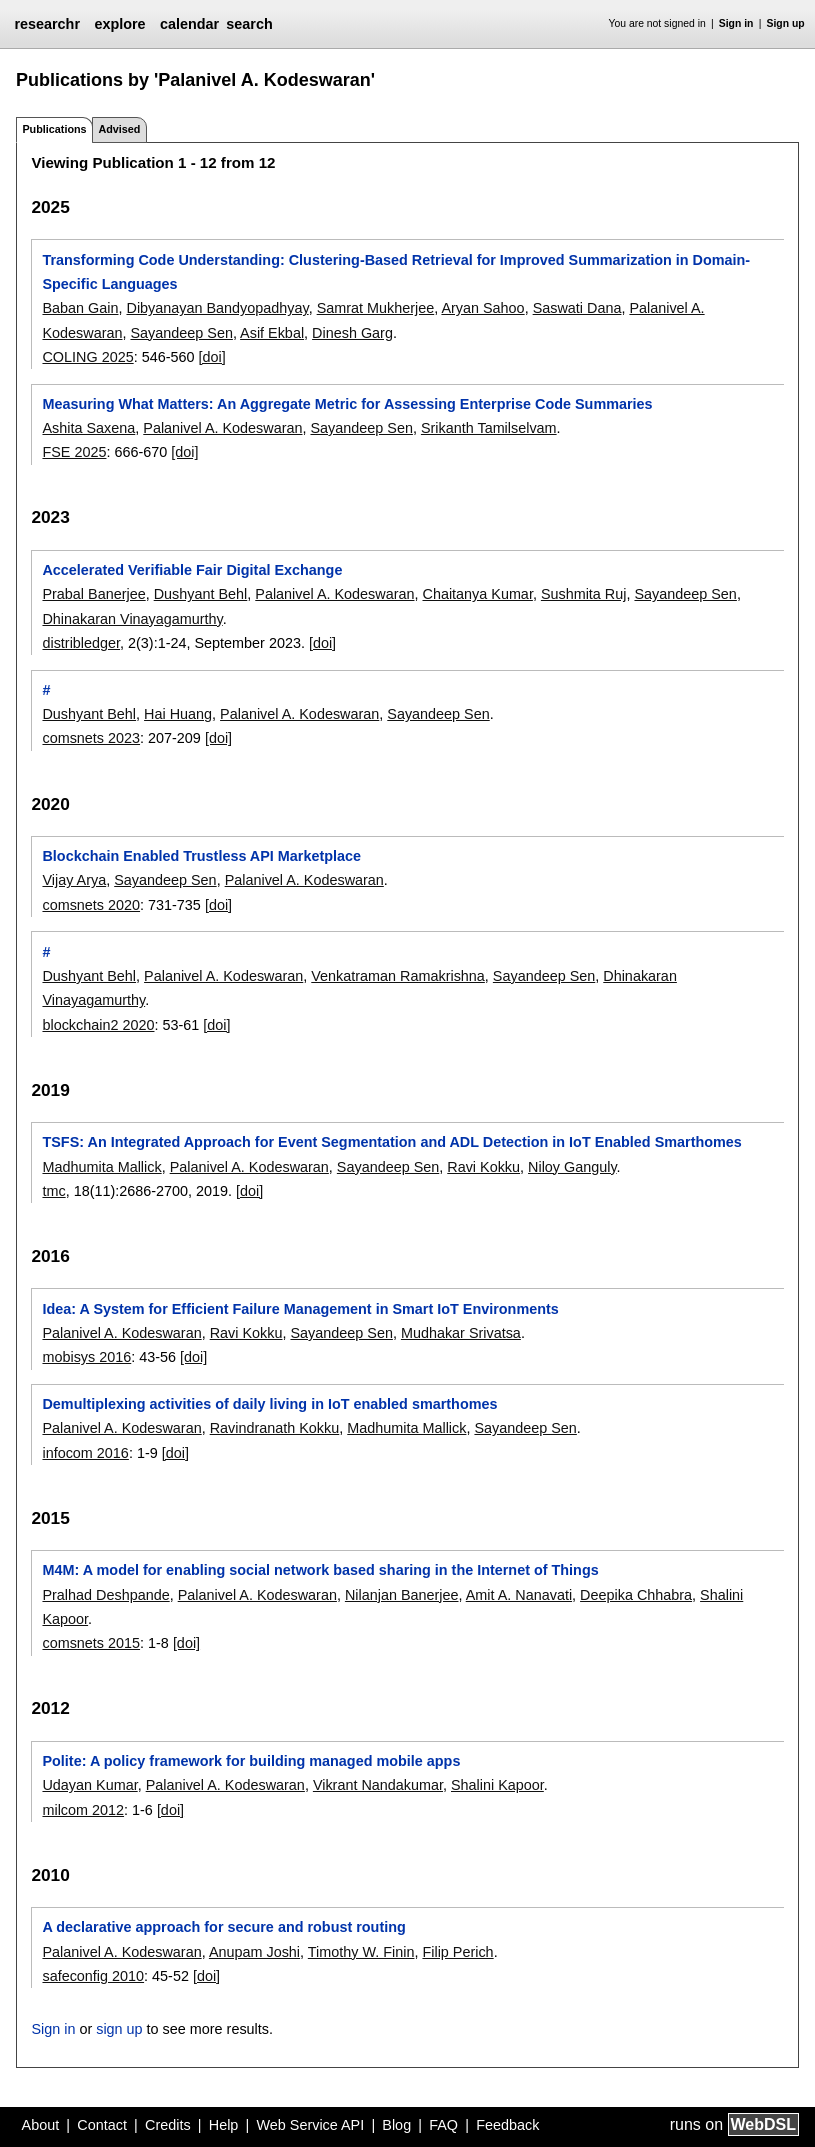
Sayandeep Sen (181, 333)
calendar (189, 24)
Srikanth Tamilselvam (489, 428)
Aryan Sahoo (482, 308)
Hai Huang (178, 714)
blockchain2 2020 (98, 1025)
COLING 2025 (87, 357)
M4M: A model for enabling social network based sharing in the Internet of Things (320, 1570)
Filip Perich (457, 1952)
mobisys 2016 (86, 1357)
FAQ (443, 2125)
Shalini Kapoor (497, 1785)
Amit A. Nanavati (519, 1595)
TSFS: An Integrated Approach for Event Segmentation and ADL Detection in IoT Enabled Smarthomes (391, 1142)
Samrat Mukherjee (376, 308)
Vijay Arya (74, 880)
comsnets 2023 (91, 738)
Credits (168, 2125)
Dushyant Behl (201, 594)
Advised (119, 129)
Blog (396, 2125)
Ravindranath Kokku (275, 1428)
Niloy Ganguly (572, 1167)
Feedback (507, 2125)
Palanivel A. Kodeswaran (222, 428)
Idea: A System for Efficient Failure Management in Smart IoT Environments (300, 1309)
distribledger (81, 643)
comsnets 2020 (91, 905)
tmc (53, 1191)
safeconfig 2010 (93, 1976)
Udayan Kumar (89, 1785)
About (41, 2125)
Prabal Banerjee (93, 594)
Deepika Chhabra (636, 1595)
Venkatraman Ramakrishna (398, 976)
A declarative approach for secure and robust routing (223, 1927)
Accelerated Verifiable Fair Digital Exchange (192, 570)
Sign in (736, 23)
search (249, 24)
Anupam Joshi (254, 1952)
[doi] (211, 357)
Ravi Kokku (483, 1167)
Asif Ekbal (272, 333)
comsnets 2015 (91, 1643)
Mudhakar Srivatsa (461, 1333)
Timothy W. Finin (361, 1952)
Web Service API (310, 2125)
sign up (119, 2029)
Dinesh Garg (352, 333)
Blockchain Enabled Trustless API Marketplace (201, 856)
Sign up (786, 23)
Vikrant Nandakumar (378, 1785)
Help (224, 2125)
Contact (102, 2125)
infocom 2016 (85, 1453)
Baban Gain (80, 308)
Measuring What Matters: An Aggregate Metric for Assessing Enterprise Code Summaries (347, 404)
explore (119, 24)
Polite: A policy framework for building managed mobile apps (251, 1761)
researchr (47, 24)
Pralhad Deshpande (105, 1595)
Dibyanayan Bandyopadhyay (217, 308)
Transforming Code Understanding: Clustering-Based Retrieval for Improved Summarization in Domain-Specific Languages (396, 272)
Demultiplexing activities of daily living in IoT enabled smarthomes (269, 1404)
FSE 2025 (74, 452)
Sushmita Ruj (584, 594)
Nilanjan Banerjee (402, 1595)
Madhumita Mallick (101, 1167)
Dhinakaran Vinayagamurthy (132, 619)
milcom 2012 (83, 1810)
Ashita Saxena (88, 428)
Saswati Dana (577, 308)
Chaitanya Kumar (477, 594)
